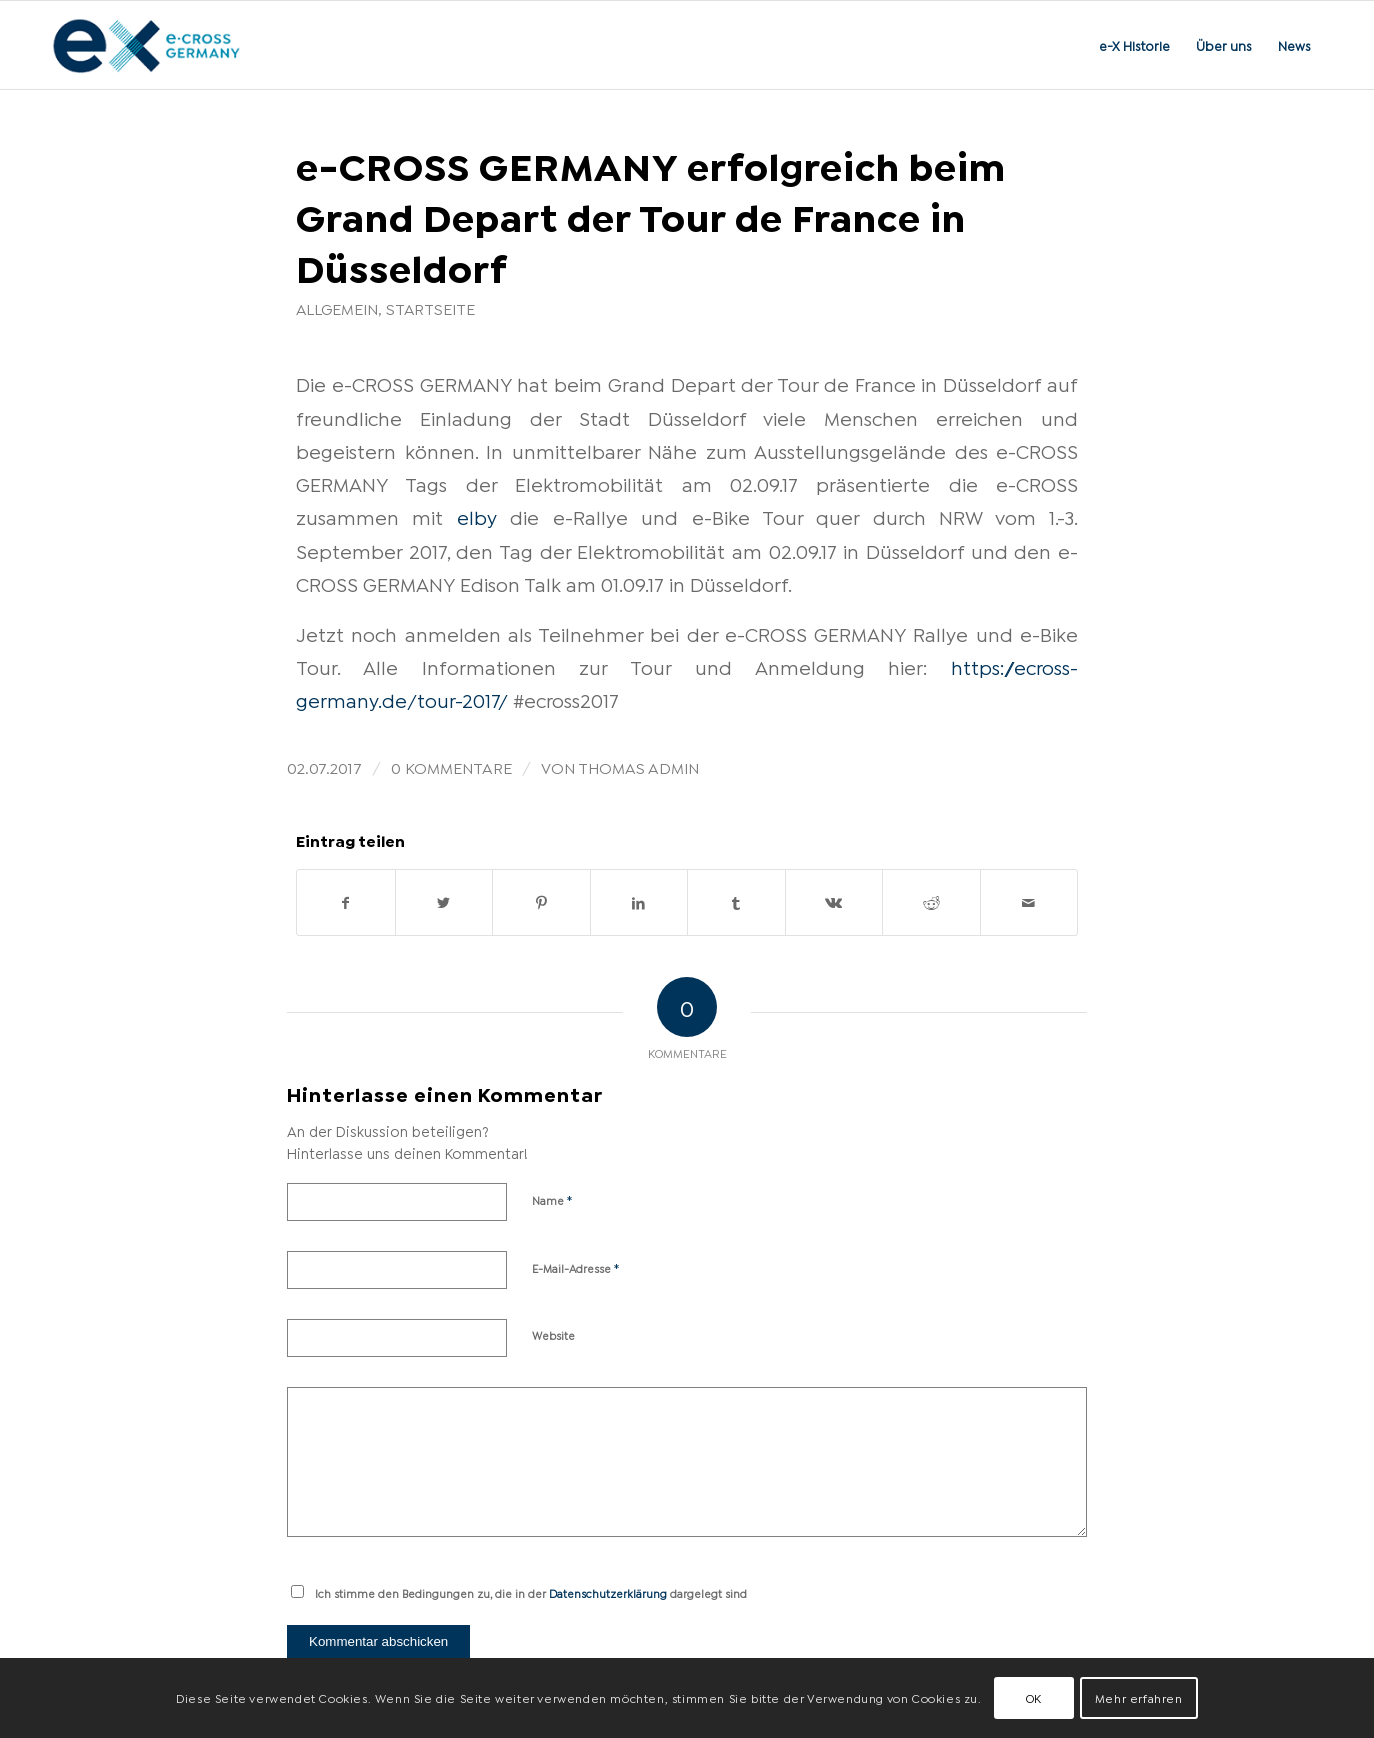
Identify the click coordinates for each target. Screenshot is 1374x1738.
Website (553, 1335)
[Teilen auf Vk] (834, 902)
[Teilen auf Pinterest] (541, 902)
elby (477, 516)
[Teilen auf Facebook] (346, 902)
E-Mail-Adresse (576, 1267)
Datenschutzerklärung (608, 1593)
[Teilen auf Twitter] (444, 902)
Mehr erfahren (1139, 1697)
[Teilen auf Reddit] (931, 902)
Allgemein (337, 308)
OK (1034, 1697)
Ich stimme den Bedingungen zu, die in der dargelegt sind (531, 1593)
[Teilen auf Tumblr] (736, 902)
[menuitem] (1134, 45)
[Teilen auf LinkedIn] (639, 902)
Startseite (430, 308)
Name (552, 1199)
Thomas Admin (638, 766)
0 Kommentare (451, 766)
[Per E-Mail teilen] (1029, 902)
